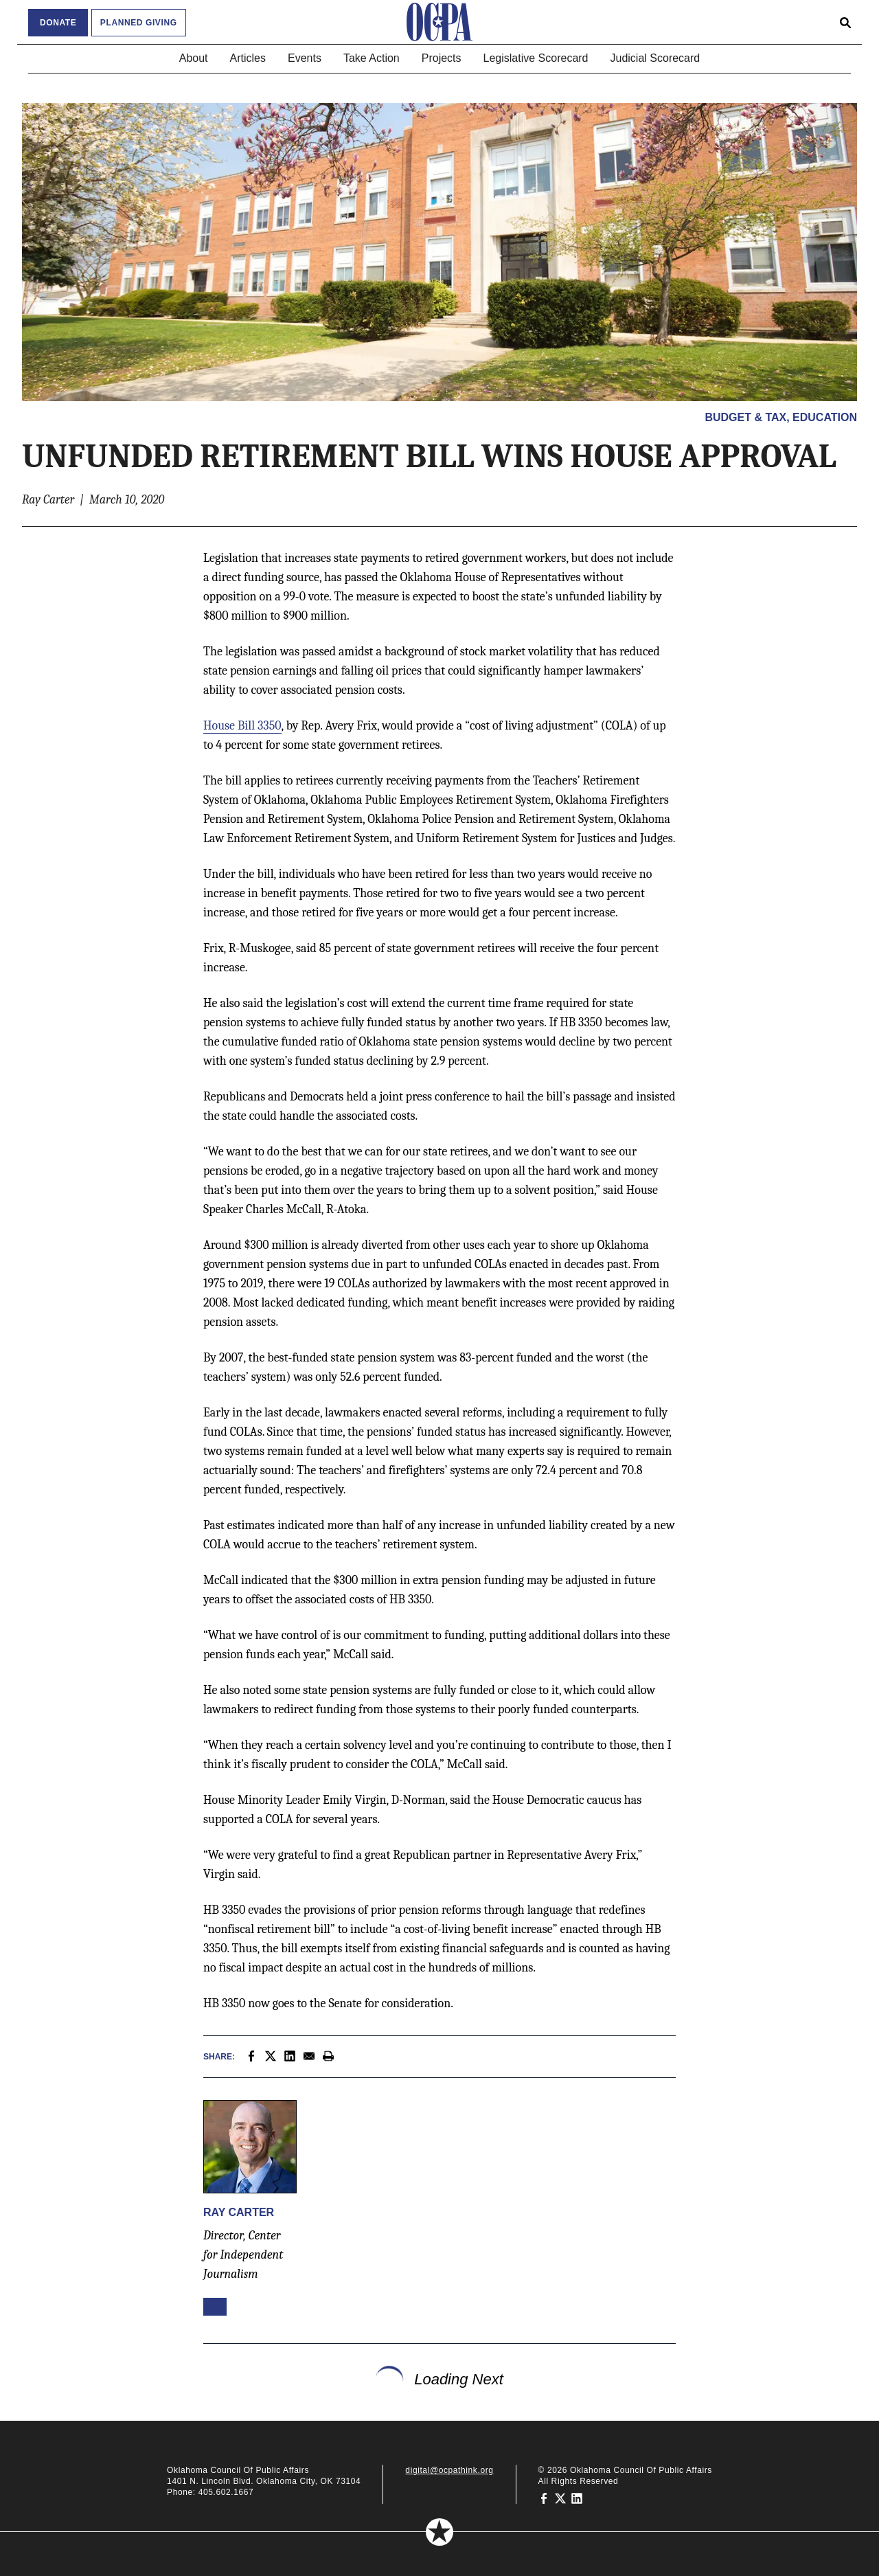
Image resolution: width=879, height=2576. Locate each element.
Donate (58, 22)
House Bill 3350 (242, 726)
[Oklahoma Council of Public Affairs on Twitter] (560, 2497)
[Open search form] (845, 22)
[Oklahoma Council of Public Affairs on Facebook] (543, 2497)
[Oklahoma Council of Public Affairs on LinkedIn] (576, 2497)
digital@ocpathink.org (449, 2470)
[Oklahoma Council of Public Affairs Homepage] (439, 22)
